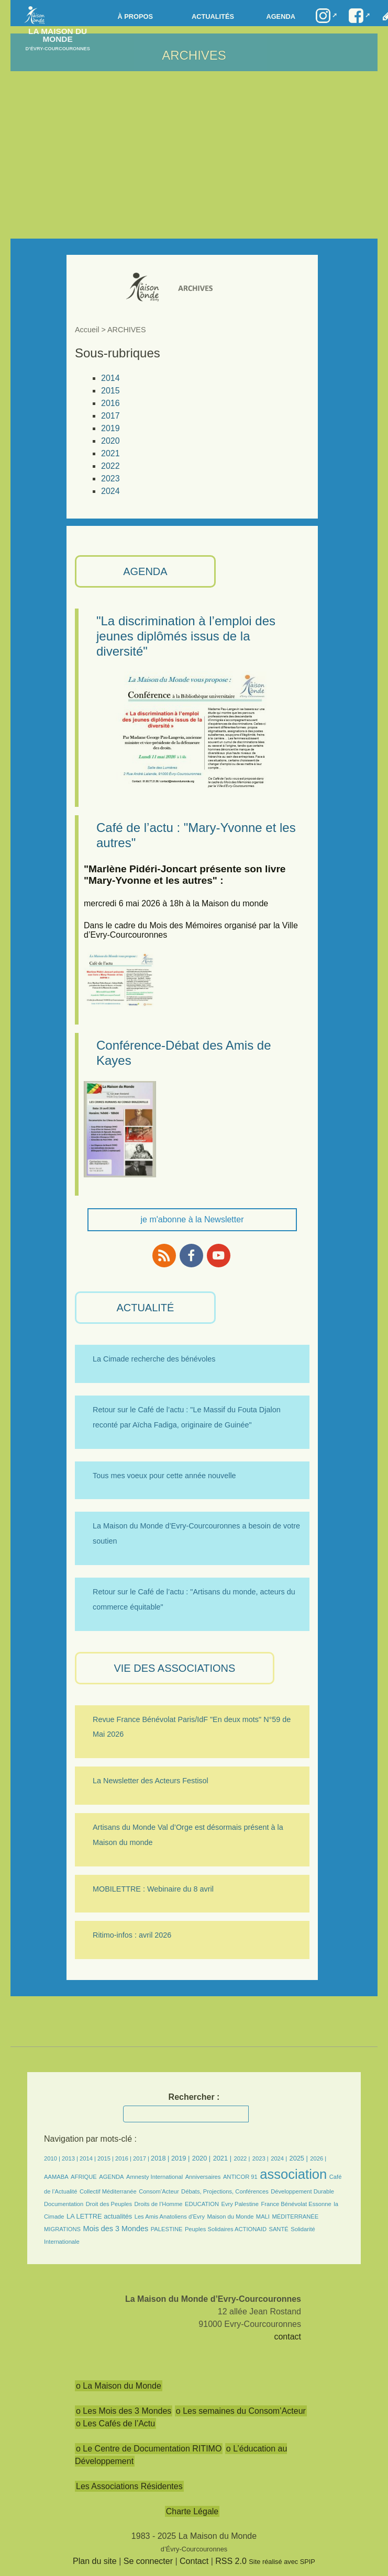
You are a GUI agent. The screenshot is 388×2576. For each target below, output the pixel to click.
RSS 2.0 (231, 2561)
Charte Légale (192, 2511)
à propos (135, 16)
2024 (110, 491)
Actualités (213, 16)
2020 (110, 440)
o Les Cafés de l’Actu (115, 2423)
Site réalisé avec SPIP (282, 2562)
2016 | (124, 2158)
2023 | (260, 2158)
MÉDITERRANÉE (295, 2216)
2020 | (201, 2158)
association (293, 2174)
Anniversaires (203, 2177)
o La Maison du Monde (118, 2385)
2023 (110, 478)
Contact (194, 2561)
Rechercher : (194, 2097)
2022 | (242, 2158)
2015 (110, 390)
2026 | (318, 2158)
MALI (263, 2216)
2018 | (161, 2158)
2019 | (180, 2158)
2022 (110, 466)
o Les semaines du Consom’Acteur (241, 2410)
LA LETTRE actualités (99, 2216)
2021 (110, 453)
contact (287, 2336)
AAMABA (56, 2177)
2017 (110, 415)
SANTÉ (278, 2229)
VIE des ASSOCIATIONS (174, 1668)
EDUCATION (202, 2204)
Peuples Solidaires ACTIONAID (226, 2229)
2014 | (88, 2158)
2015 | (106, 2158)
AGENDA (145, 571)
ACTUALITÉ (145, 1307)
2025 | (299, 2158)
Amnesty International (154, 2177)
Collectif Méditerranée (108, 2191)
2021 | (222, 2158)
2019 (110, 428)
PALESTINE (167, 2229)
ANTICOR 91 (240, 2177)
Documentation (63, 2204)
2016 (110, 403)
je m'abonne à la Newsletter (192, 1219)
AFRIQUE (84, 2177)
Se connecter (148, 2561)
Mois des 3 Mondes (115, 2228)
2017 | (142, 2158)
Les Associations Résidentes (129, 2486)
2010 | (53, 2158)
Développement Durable (302, 2191)
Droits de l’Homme (158, 2204)
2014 (110, 378)
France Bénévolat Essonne (296, 2204)
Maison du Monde (230, 2216)
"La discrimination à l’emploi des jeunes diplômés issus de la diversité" (185, 636)
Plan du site (95, 2561)
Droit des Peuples (109, 2204)
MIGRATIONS (62, 2229)
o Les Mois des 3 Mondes (123, 2410)
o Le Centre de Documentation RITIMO (148, 2448)
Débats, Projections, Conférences (225, 2191)
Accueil (87, 329)
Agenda (280, 16)
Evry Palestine (240, 2204)
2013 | (71, 2158)
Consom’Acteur (159, 2191)
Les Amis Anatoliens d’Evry (170, 2216)
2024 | (279, 2158)
